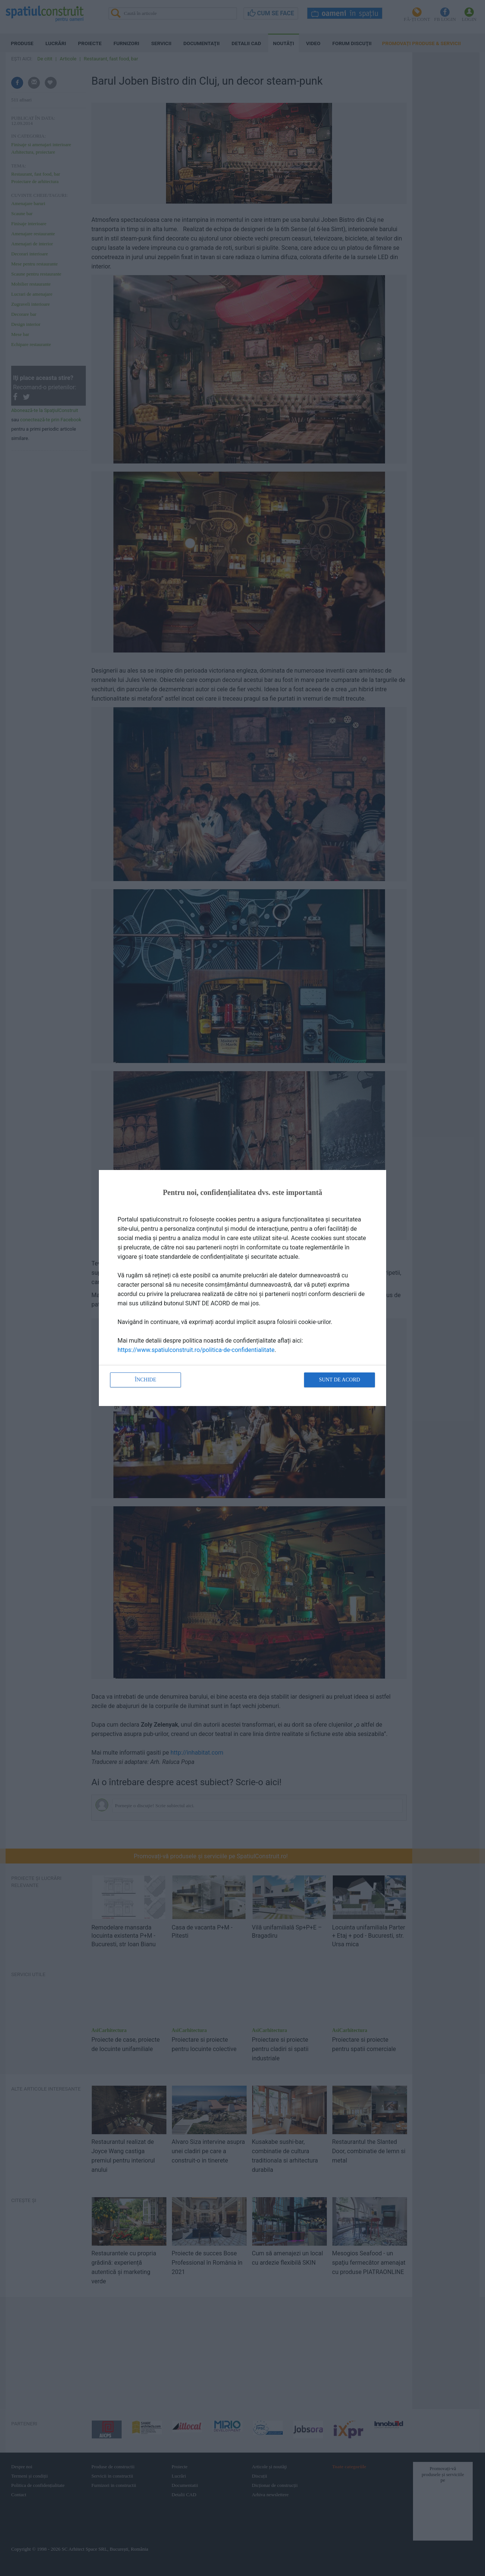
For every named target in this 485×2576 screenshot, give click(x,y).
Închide (145, 1380)
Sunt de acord (339, 1380)
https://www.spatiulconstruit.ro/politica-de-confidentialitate (196, 1349)
